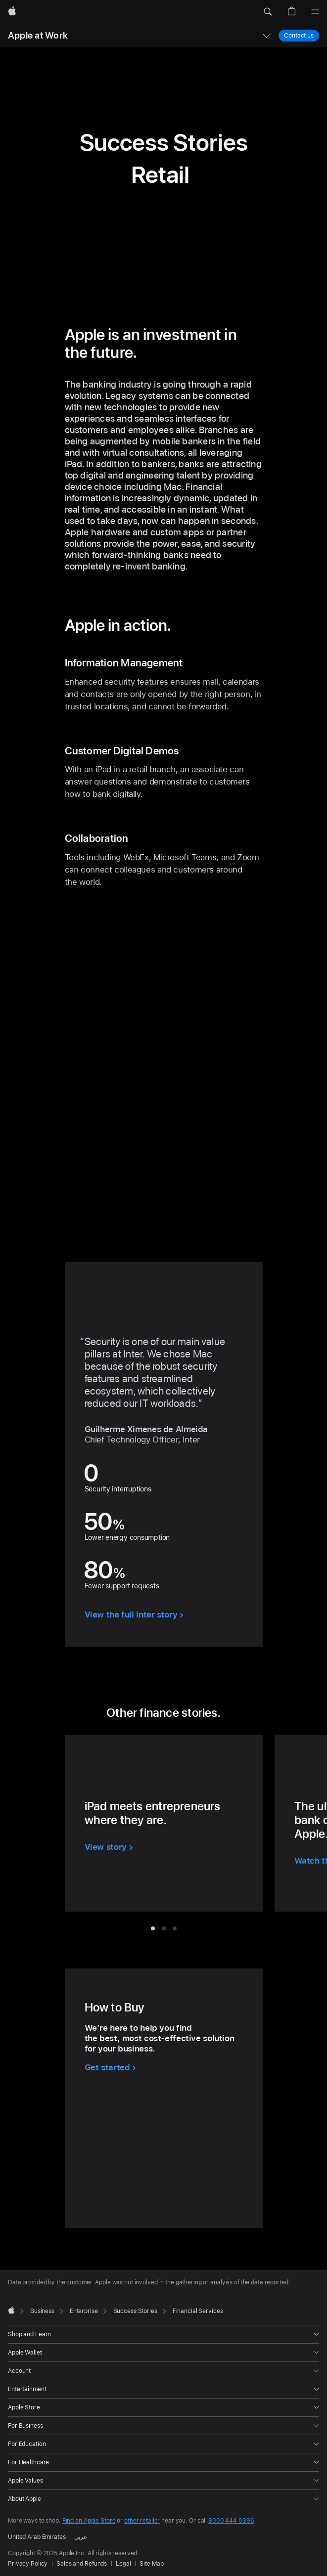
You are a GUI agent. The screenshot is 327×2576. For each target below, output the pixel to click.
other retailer (142, 2520)
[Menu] (315, 12)
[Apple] (12, 12)
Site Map (151, 2563)
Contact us (299, 35)
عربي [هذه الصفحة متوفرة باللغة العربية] (81, 2536)
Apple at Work (38, 35)
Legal (123, 2563)
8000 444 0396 (231, 2520)
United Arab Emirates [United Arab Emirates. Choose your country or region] (37, 2536)
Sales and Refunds (81, 2563)
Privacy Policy (27, 2563)
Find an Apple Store (89, 2520)
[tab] (153, 1928)
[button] (268, 12)
